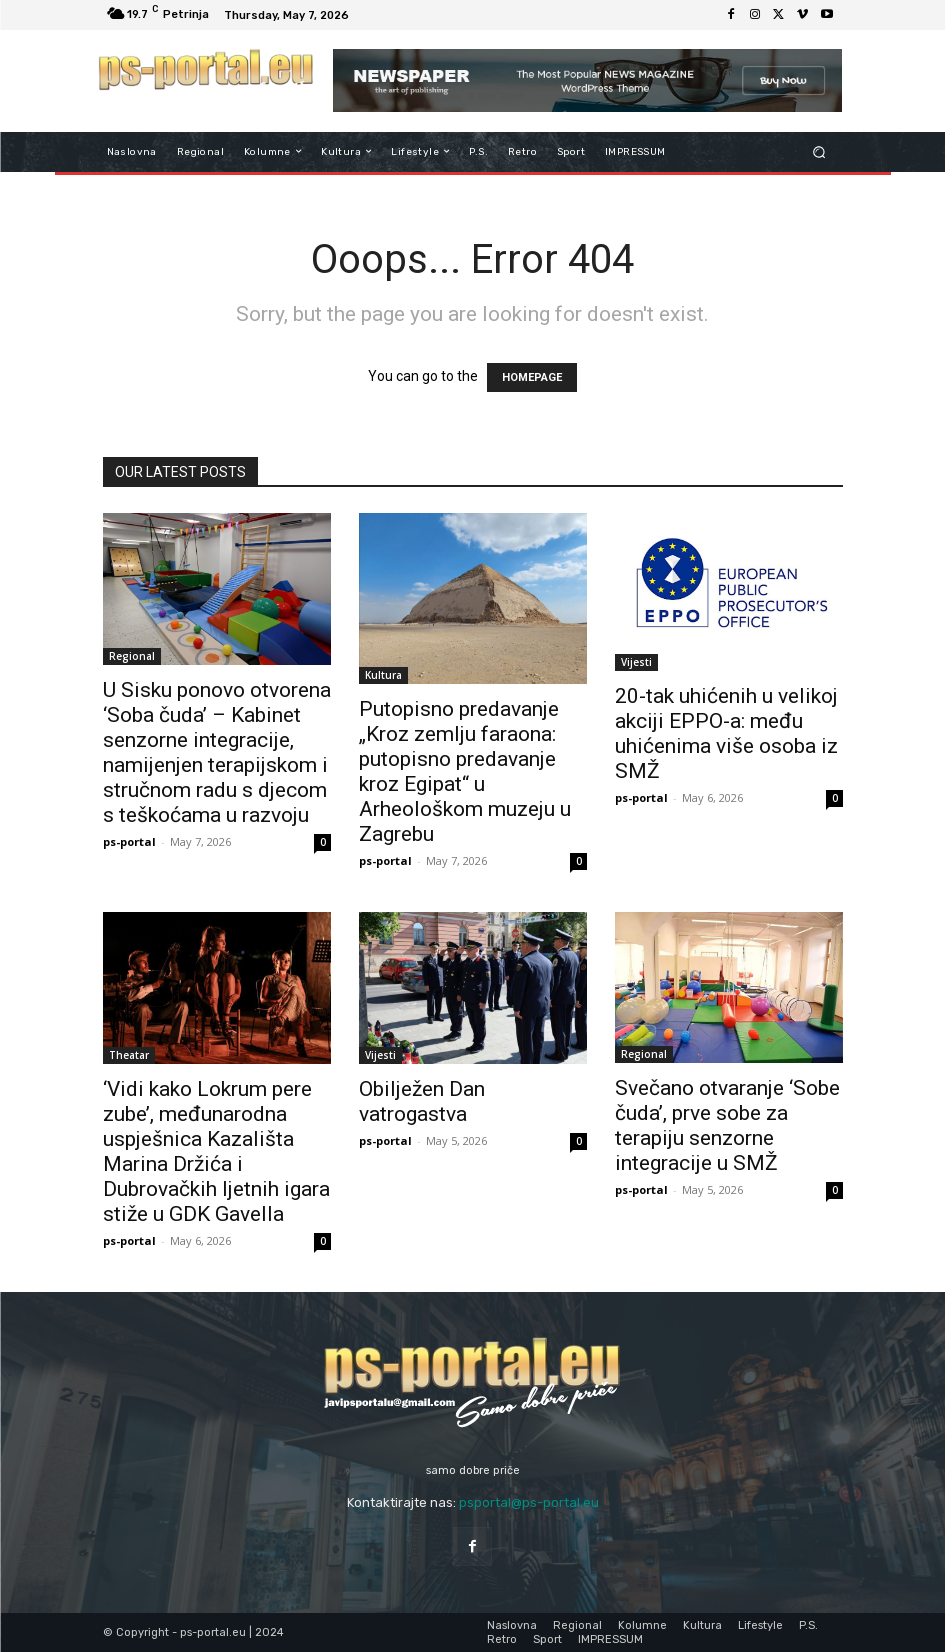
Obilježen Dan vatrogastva (422, 1101)
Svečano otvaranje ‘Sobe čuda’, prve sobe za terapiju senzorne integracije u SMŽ (727, 1125)
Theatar (129, 1055)
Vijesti (636, 662)
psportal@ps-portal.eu (529, 1502)
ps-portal (129, 841)
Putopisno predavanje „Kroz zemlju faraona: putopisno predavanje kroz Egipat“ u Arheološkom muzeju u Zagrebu (465, 771)
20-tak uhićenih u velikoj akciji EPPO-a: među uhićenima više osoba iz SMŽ (726, 733)
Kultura (383, 675)
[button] (818, 151)
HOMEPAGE (532, 377)
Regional (132, 656)
